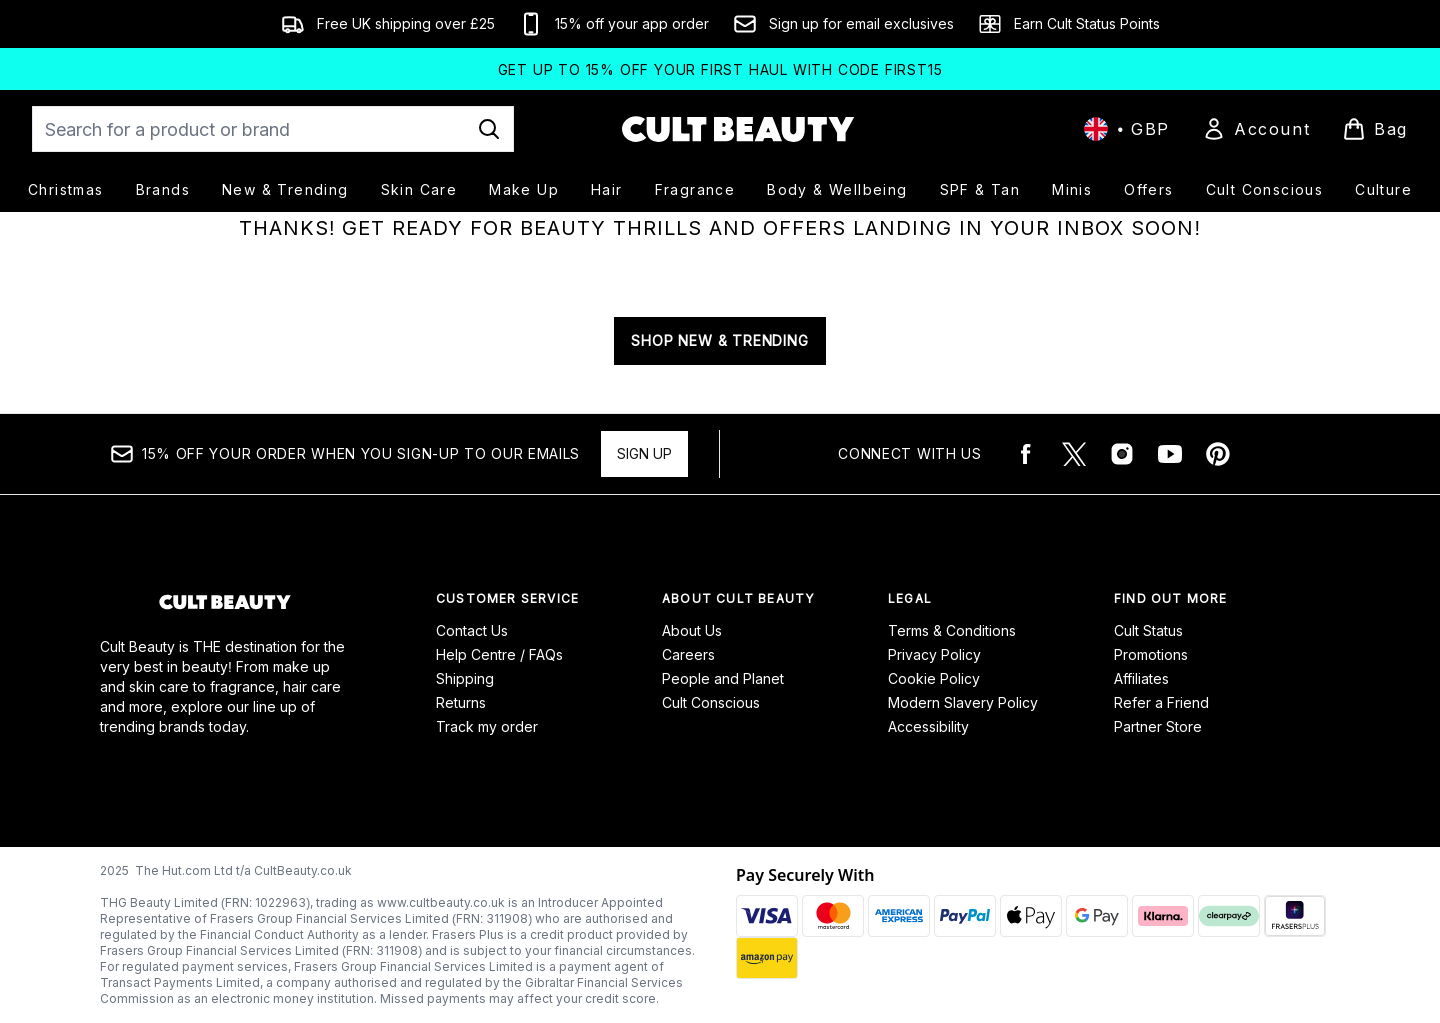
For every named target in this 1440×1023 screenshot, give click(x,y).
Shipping (465, 678)
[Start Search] (489, 129)
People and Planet (723, 678)
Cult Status (1148, 630)
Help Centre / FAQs (499, 654)
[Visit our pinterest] (1218, 454)
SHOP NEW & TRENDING (719, 340)
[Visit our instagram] (1122, 454)
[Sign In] (1256, 129)
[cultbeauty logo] (738, 129)
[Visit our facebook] (1026, 454)
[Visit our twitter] (1074, 454)
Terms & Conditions (952, 630)
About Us (692, 630)
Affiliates (1141, 678)
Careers (688, 654)
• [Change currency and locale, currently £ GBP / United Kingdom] (1127, 129)
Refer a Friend (1161, 702)
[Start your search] (273, 129)
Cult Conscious (711, 702)
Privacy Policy (934, 654)
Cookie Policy (934, 678)
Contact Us (472, 630)
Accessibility (928, 726)
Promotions (1151, 654)
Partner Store (1158, 726)
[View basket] (1375, 129)
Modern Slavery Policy (963, 702)
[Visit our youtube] (1170, 454)
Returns (461, 702)
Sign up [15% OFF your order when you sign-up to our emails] (644, 453)
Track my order (487, 726)
